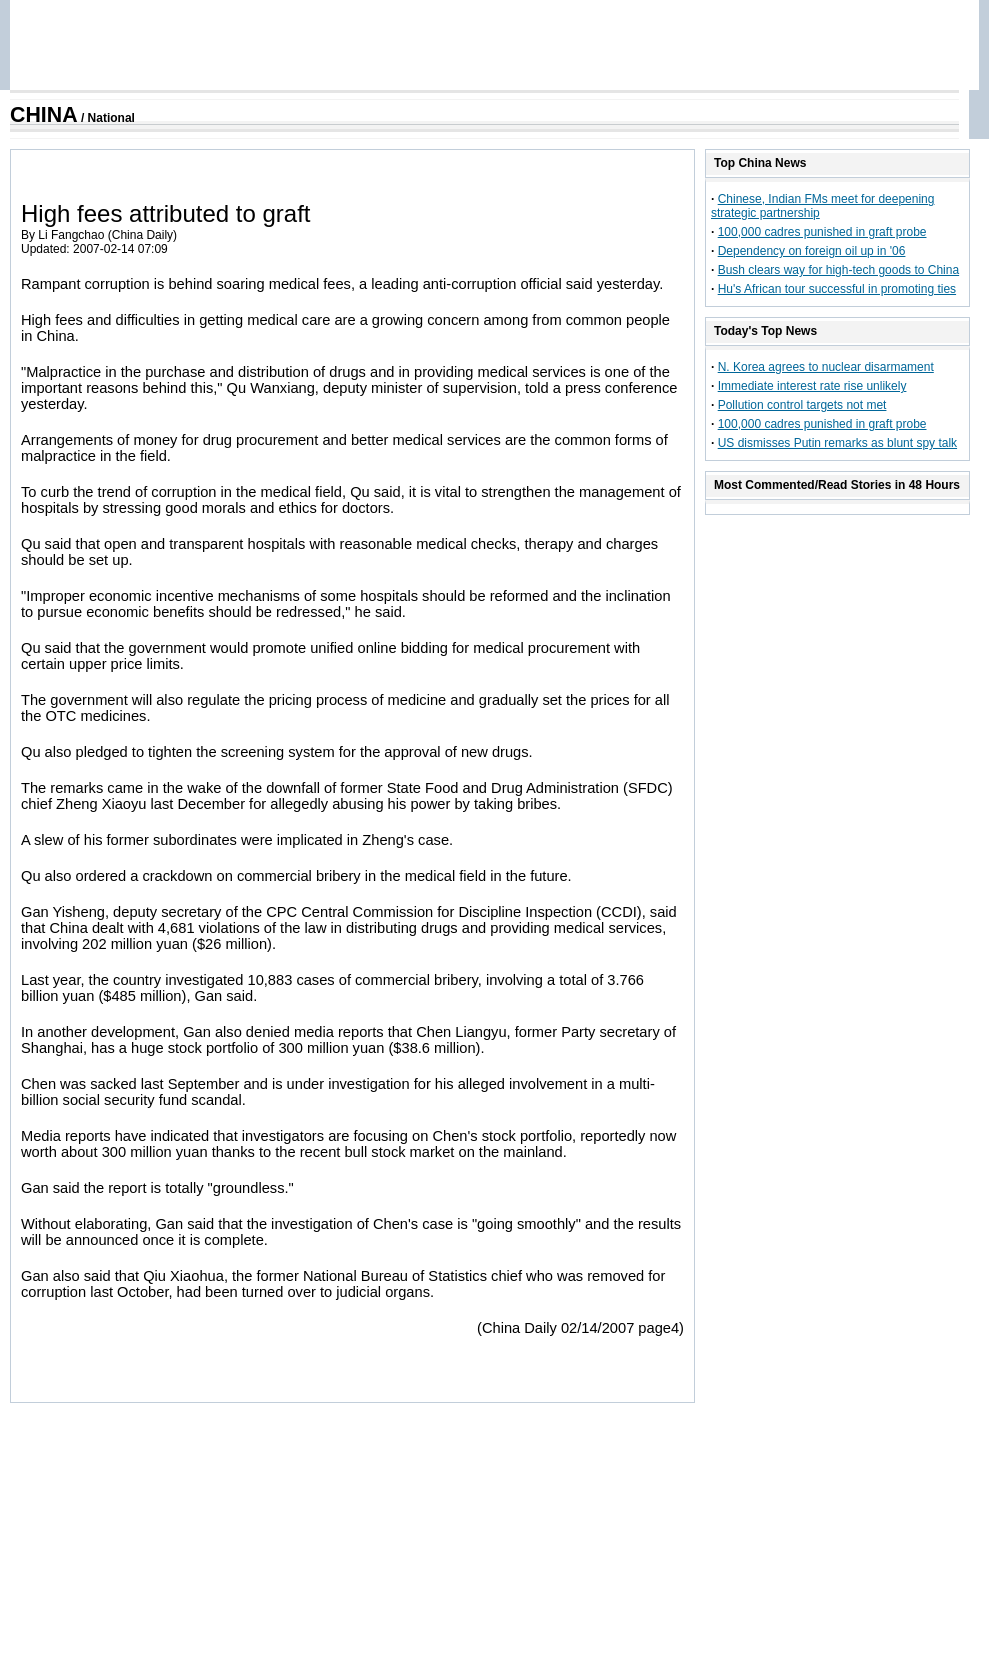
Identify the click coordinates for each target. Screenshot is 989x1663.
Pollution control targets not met (802, 405)
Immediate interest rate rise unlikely (812, 386)
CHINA (44, 115)
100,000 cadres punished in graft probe (822, 232)
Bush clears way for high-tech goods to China (838, 270)
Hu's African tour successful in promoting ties (837, 289)
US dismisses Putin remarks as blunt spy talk (837, 443)
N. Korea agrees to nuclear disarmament (826, 367)
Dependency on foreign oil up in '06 (812, 251)
